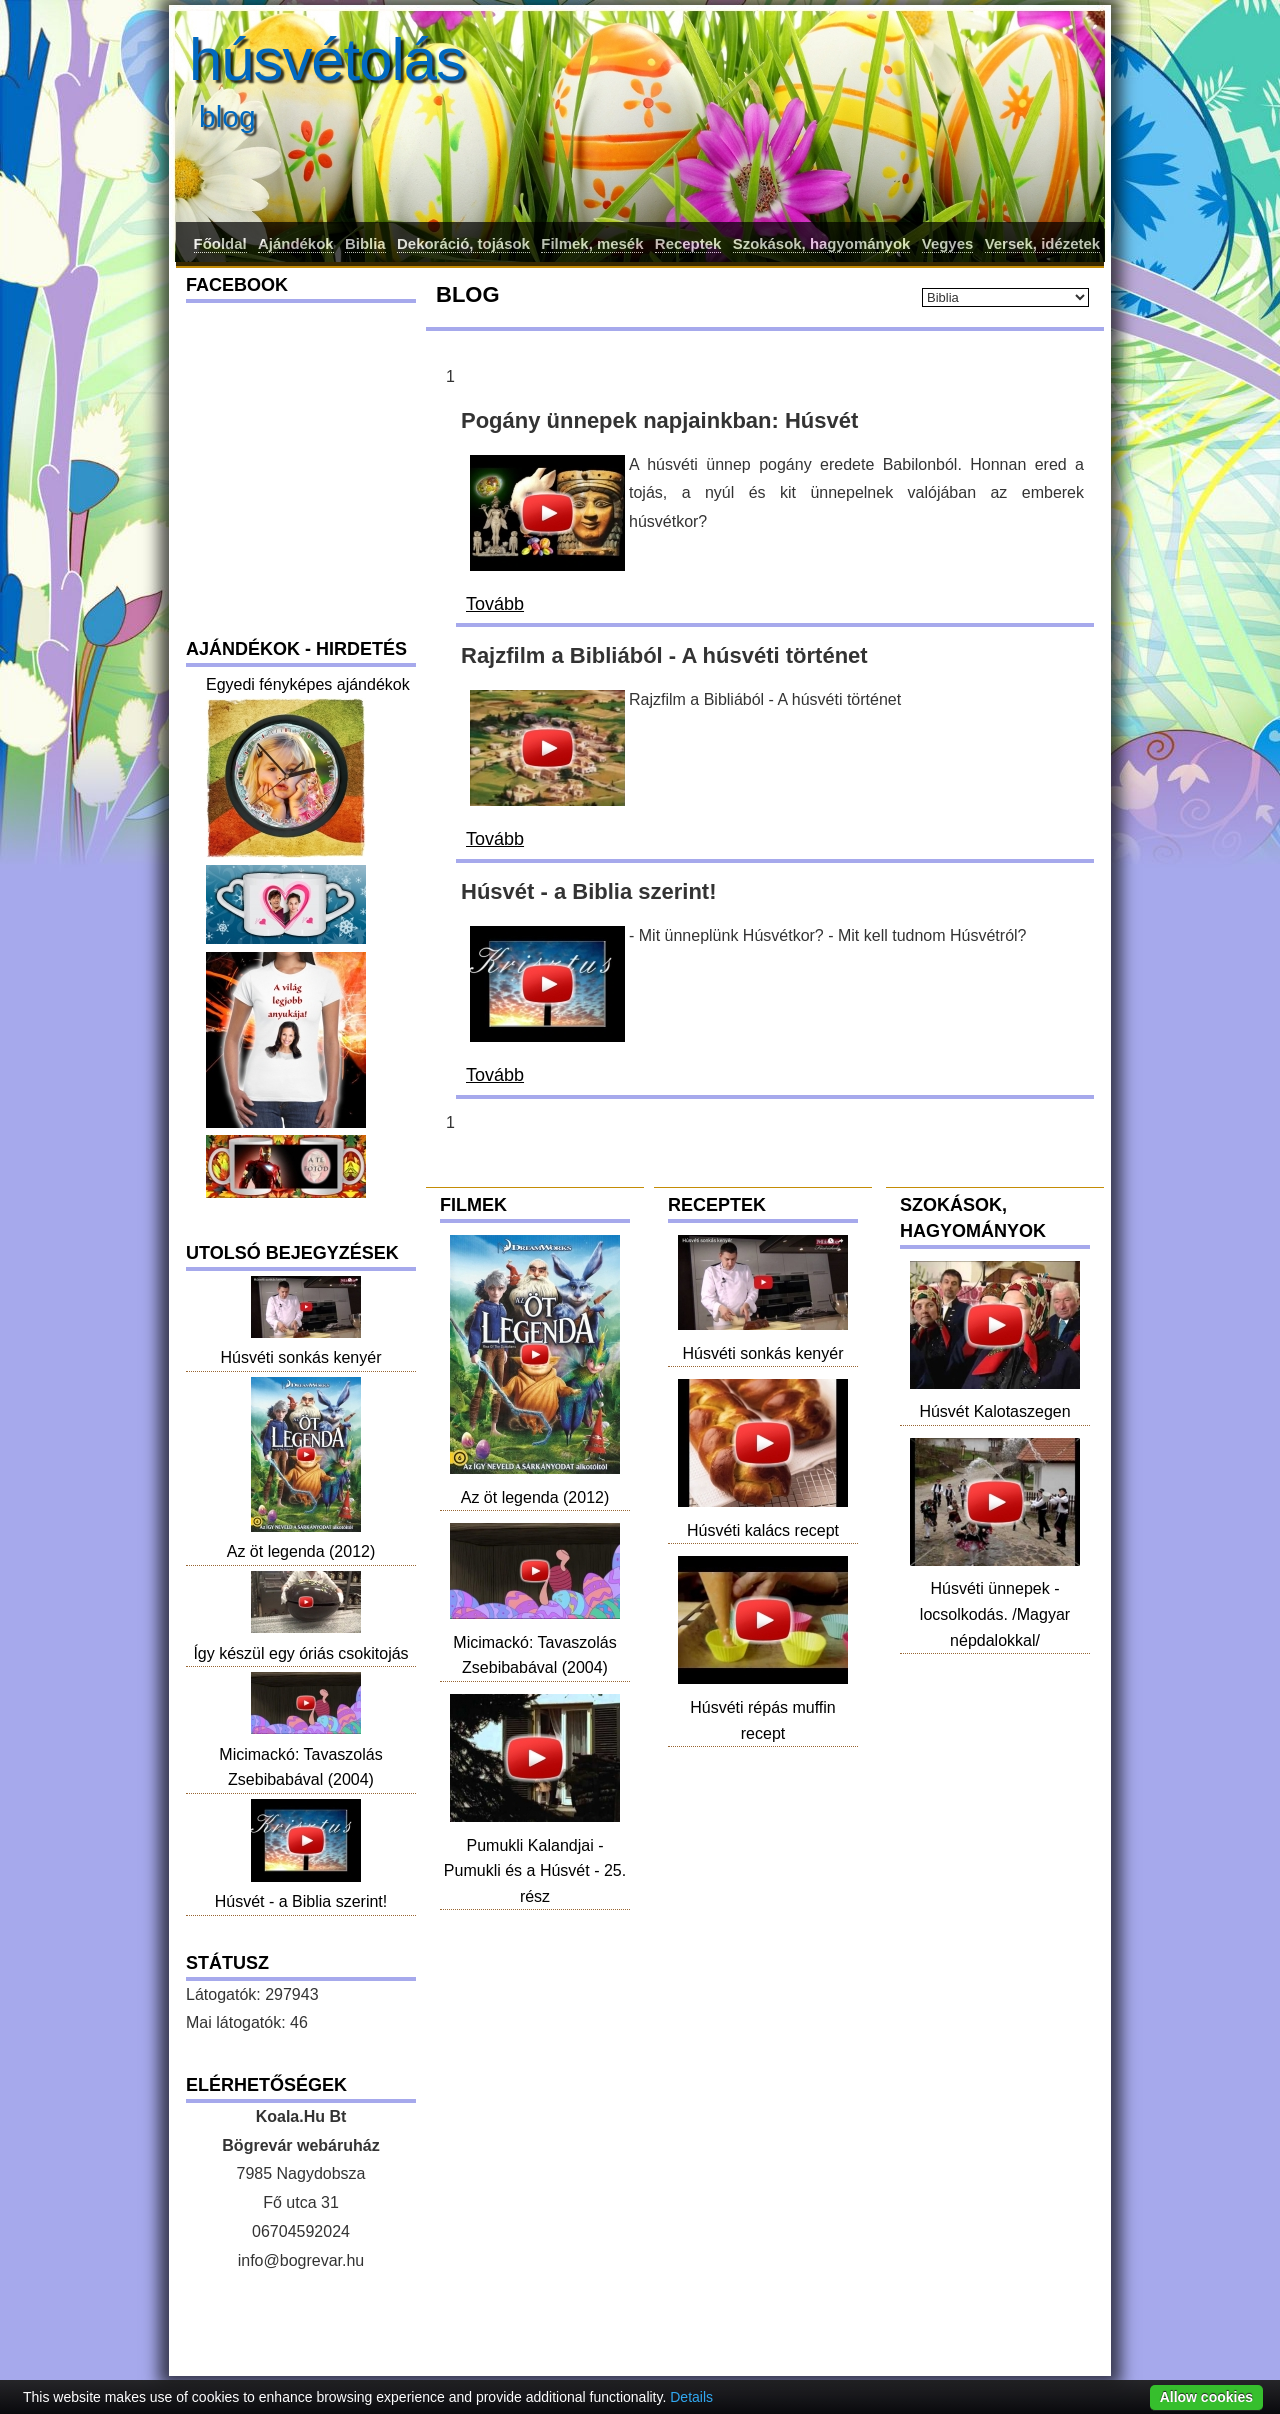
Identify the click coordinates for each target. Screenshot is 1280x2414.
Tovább (495, 604)
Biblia (365, 243)
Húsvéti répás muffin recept (763, 1707)
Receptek (688, 243)
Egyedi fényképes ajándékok (308, 684)
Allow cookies (1206, 2397)
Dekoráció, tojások (463, 243)
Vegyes (948, 243)
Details (691, 2397)
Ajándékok (296, 243)
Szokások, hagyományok (822, 243)
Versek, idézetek (1042, 243)
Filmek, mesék (592, 243)
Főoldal (220, 243)
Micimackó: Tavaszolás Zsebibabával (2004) (535, 1642)
